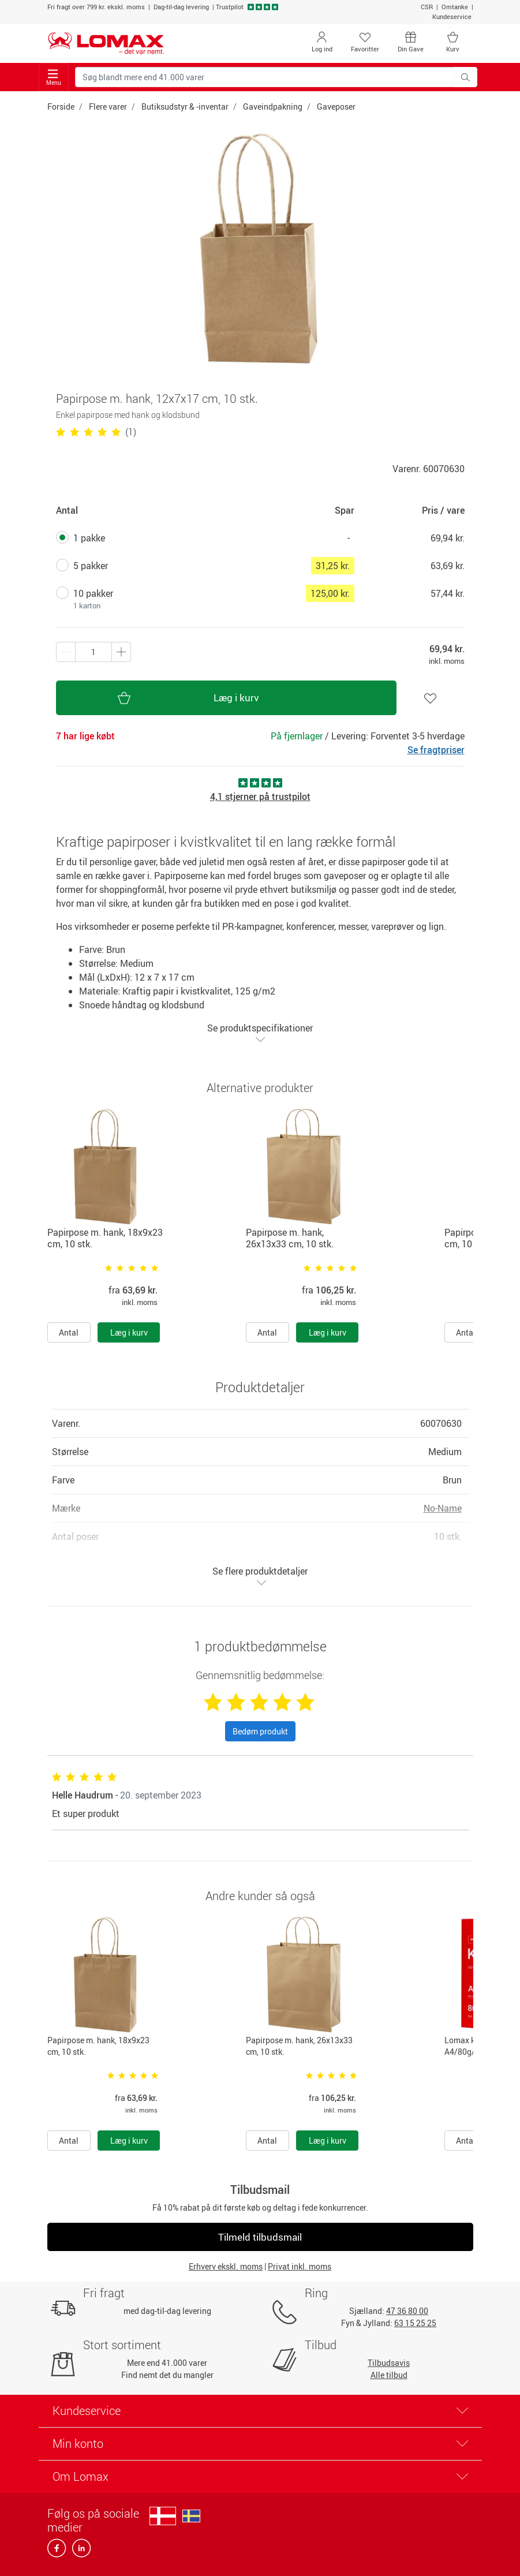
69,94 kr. (448, 538)
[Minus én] (121, 651)
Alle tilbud (389, 2374)
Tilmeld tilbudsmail (260, 2237)
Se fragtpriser (436, 749)
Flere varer (108, 106)
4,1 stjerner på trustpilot (260, 796)
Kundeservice (452, 16)
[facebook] (57, 2551)
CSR (427, 6)
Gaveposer (336, 106)
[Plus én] (66, 651)
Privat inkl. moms (299, 2266)
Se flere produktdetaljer (260, 1576)
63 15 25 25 (415, 2322)
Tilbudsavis (389, 2362)
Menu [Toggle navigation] (53, 77)
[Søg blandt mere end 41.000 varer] (264, 77)
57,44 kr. (448, 593)
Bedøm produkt (260, 1731)
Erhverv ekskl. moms (226, 2266)
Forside (60, 106)
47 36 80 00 (407, 2310)
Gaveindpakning (272, 106)
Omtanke (455, 6)
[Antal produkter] (93, 651)
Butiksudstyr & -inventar (185, 106)
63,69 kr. (448, 565)
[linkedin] (79, 2551)
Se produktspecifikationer (260, 1033)
